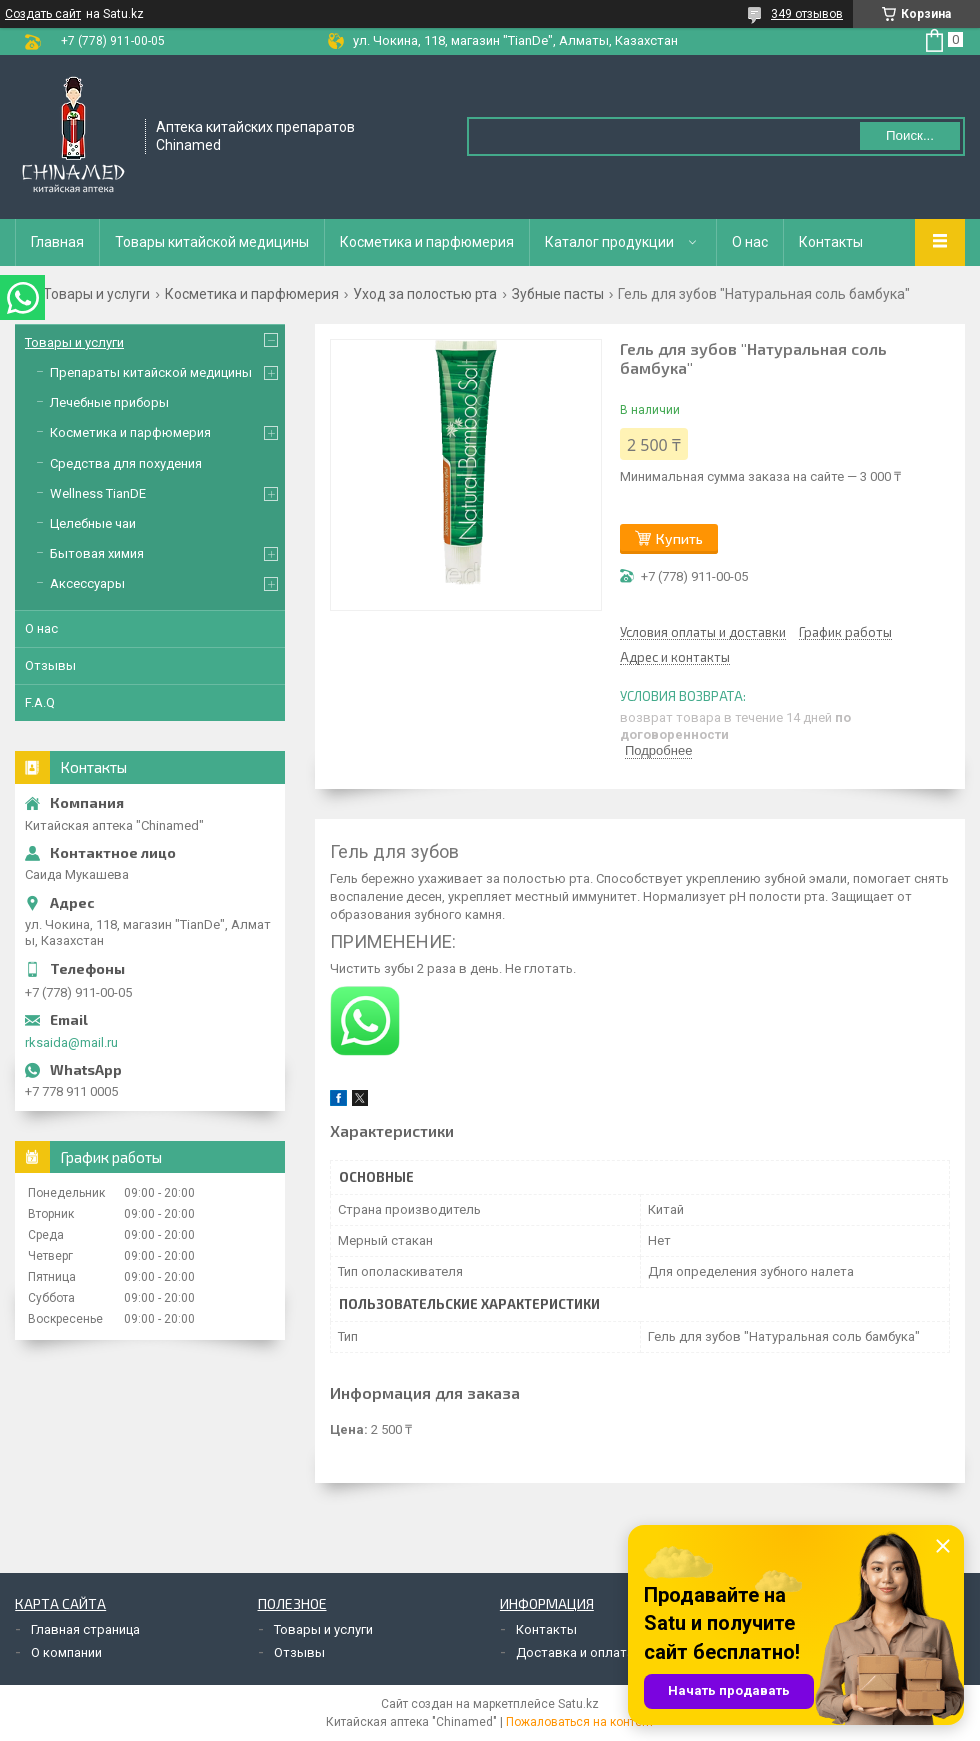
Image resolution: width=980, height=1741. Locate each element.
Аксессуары (87, 583)
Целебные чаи (93, 523)
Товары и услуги (96, 294)
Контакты (831, 242)
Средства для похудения (126, 463)
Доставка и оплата (575, 1652)
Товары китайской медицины (212, 242)
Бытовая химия (97, 553)
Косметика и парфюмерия (427, 242)
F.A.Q (40, 702)
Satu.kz (578, 1704)
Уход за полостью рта (425, 294)
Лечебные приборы (109, 402)
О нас (750, 242)
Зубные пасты (558, 294)
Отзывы (50, 665)
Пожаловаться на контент (580, 1722)
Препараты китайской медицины (151, 372)
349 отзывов (807, 14)
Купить (679, 538)
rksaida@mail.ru (71, 1042)
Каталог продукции (609, 242)
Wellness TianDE (98, 493)
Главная (57, 242)
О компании (66, 1652)
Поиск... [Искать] (910, 135)
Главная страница (85, 1629)
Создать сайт (43, 14)
